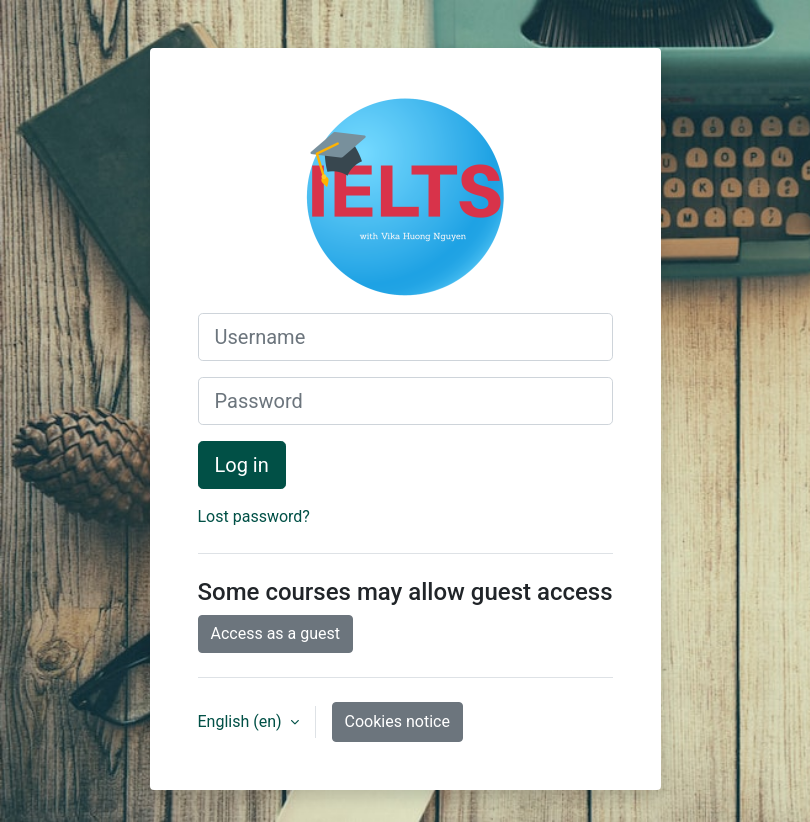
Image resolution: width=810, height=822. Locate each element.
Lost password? (254, 516)
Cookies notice (397, 721)
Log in (242, 465)
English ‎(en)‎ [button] (242, 721)
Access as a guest (276, 633)
